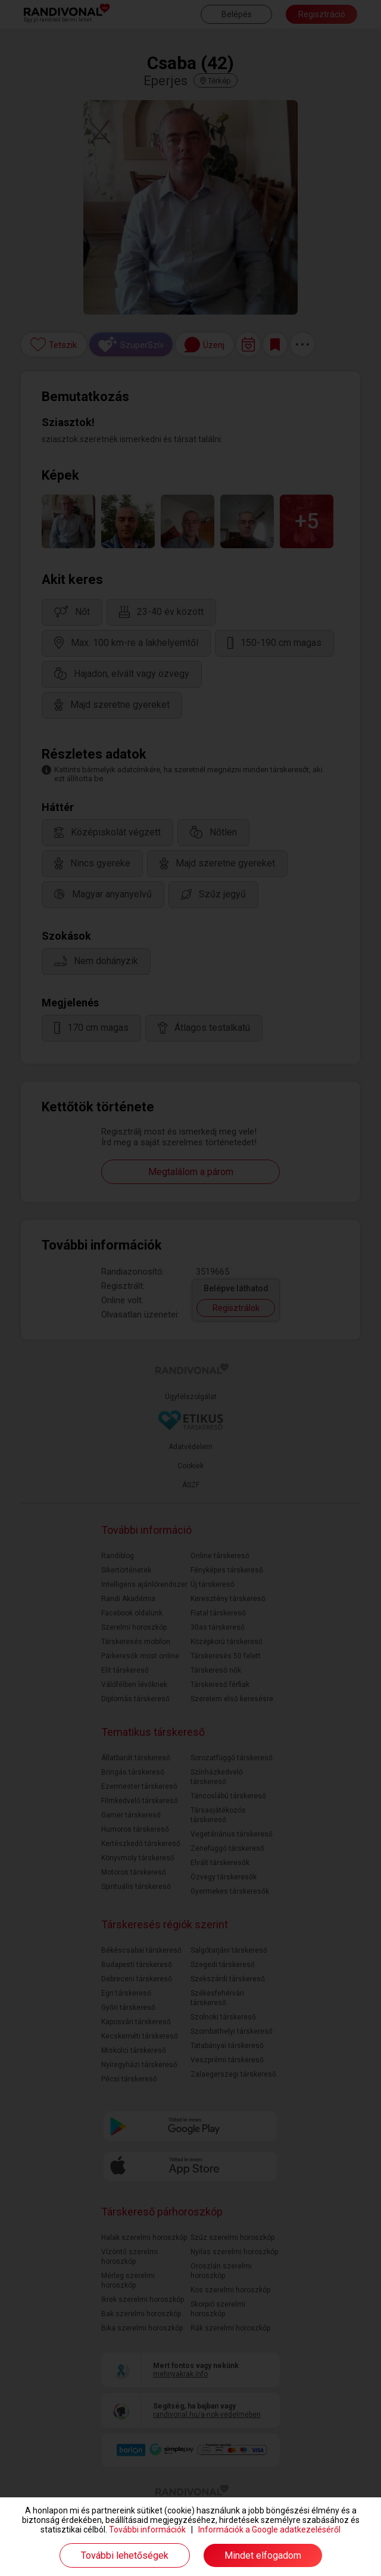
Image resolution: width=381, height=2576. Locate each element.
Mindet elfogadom (262, 2555)
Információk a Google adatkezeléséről (269, 2529)
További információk (147, 2529)
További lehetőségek (124, 2555)
